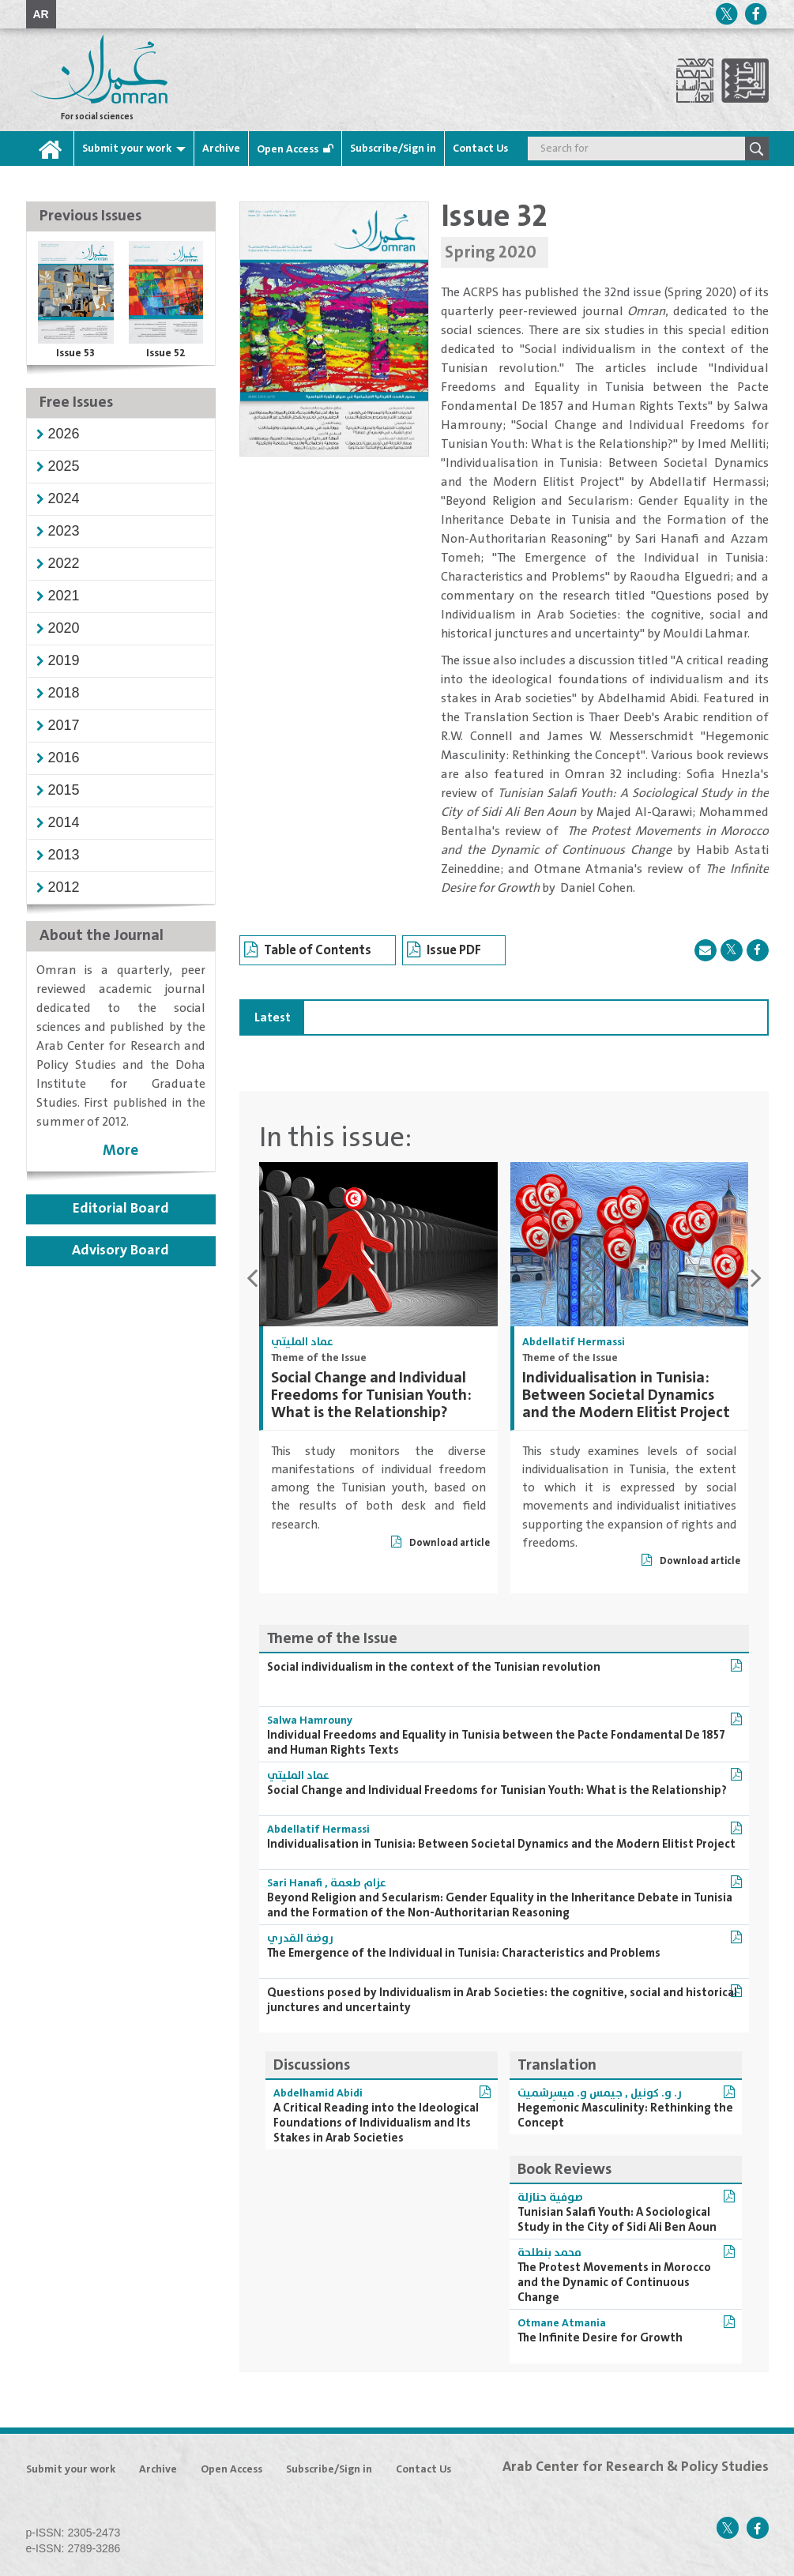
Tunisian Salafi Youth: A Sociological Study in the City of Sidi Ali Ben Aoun (617, 2219)
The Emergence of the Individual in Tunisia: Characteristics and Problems (463, 1953)
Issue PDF (444, 953)
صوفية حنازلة (550, 2197)
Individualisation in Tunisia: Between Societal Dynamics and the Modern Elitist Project (626, 1395)
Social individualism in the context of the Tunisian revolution (433, 1667)
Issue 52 (166, 353)
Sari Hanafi (294, 1883)
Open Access (287, 149)
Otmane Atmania (561, 2323)
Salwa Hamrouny (309, 1720)
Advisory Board (120, 1250)
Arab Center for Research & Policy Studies (635, 2467)
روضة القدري (300, 1938)
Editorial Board (121, 1208)
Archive (221, 148)
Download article (440, 1543)
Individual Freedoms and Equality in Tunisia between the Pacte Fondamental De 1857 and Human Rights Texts (496, 1742)
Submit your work (126, 148)
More (120, 1150)
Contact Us (480, 148)
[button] (64, 434)
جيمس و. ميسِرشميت (570, 2093)
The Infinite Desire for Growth (600, 2338)
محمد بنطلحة (549, 2253)
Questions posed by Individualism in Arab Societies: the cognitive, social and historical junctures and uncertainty (502, 2000)
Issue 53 (75, 353)
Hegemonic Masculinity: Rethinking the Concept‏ (625, 2115)
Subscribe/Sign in (393, 148)
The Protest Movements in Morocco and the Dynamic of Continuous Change (614, 2282)
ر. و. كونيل (656, 2093)
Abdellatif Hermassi (573, 1342)
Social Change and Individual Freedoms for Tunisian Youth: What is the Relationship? (371, 1395)
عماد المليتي (302, 1342)
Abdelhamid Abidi (318, 2093)
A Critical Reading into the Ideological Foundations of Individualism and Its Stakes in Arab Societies (376, 2123)
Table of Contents (307, 953)
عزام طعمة (358, 1883)
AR (41, 14)
